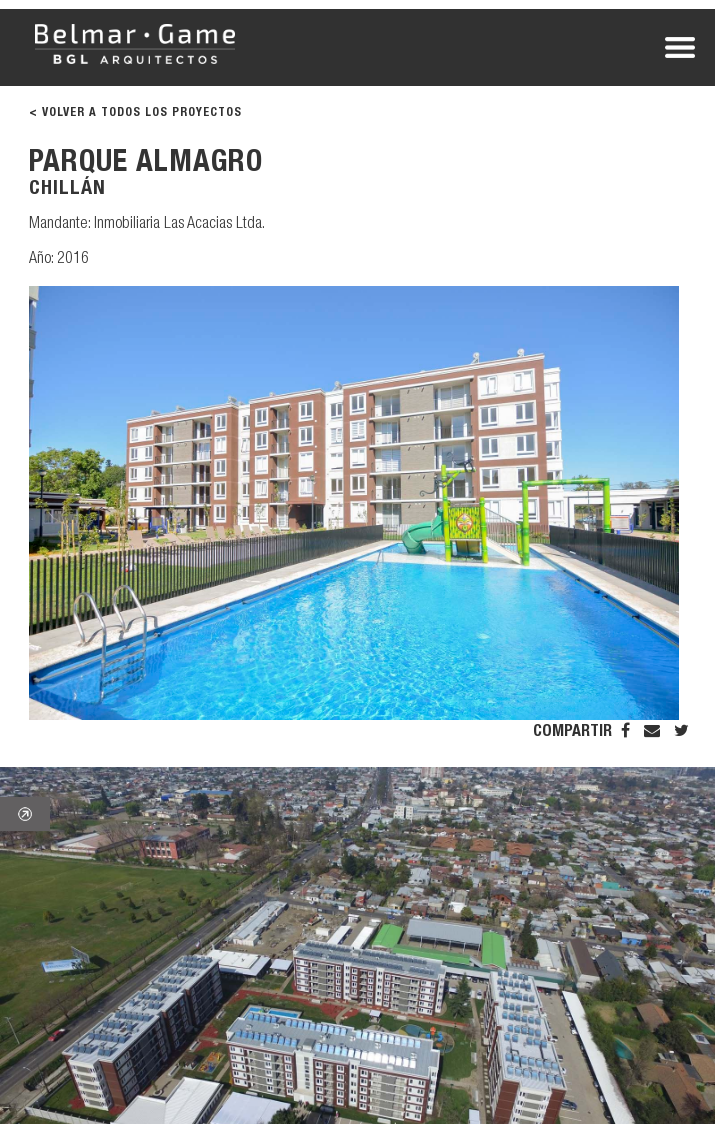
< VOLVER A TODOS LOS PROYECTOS (135, 113)
